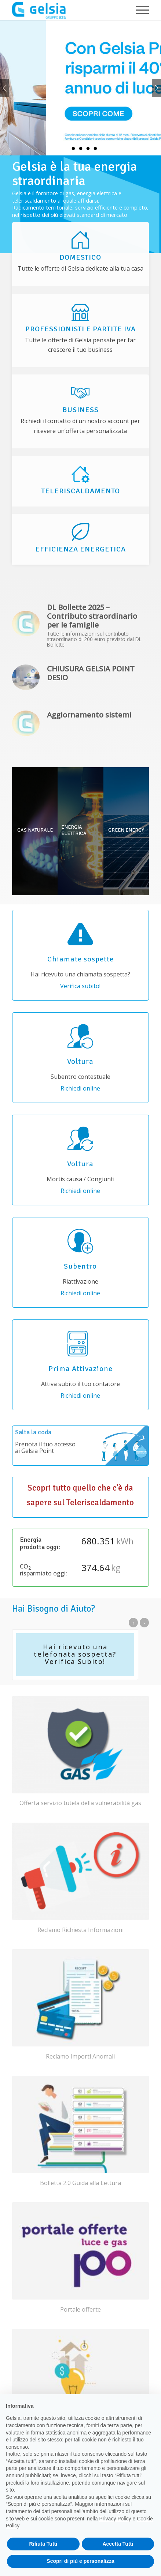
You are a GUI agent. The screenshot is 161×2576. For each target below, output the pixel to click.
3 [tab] (80, 148)
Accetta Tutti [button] (117, 2544)
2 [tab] (73, 148)
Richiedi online (80, 1088)
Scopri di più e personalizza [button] (80, 2561)
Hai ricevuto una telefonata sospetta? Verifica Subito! (75, 1654)
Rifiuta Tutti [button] (43, 2544)
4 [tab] (88, 148)
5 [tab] (95, 148)
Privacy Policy (115, 2519)
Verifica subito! (80, 986)
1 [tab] (66, 148)
